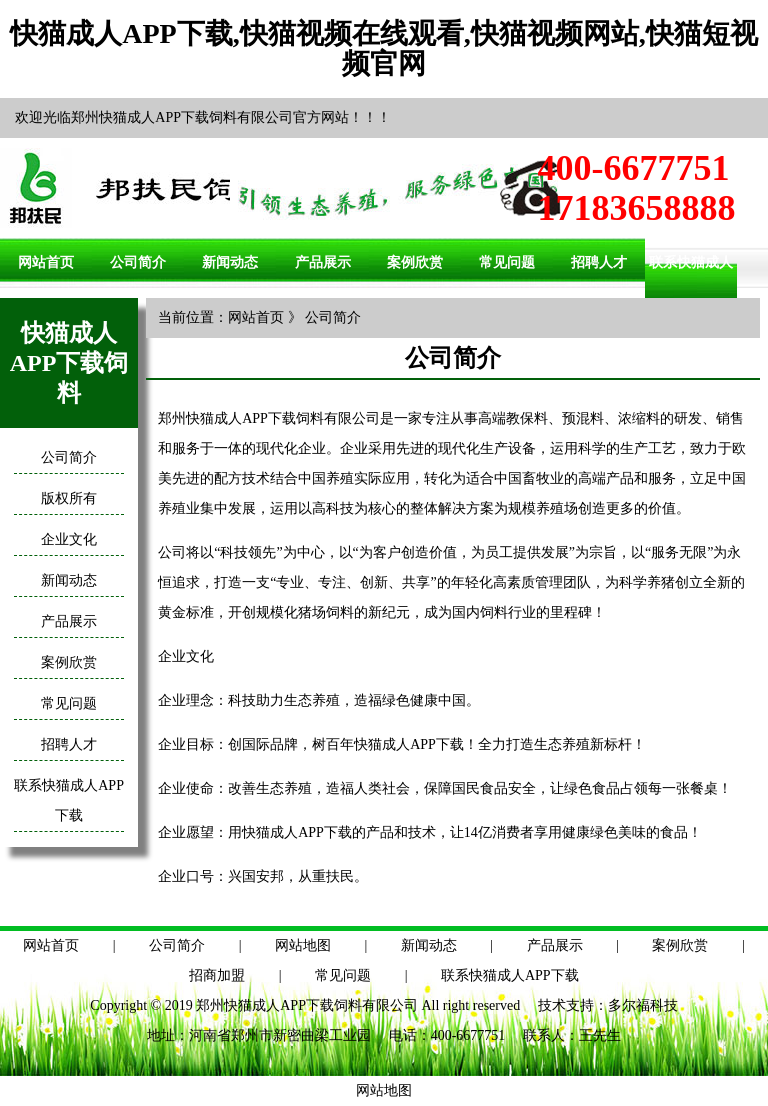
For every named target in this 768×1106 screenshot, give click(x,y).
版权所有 (69, 498)
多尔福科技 (643, 1005)
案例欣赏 (415, 262)
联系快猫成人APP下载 (510, 975)
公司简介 (138, 262)
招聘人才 (599, 262)
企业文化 (69, 539)
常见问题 (507, 262)
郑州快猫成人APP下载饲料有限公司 (307, 1005)
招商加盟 (217, 975)
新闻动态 (230, 262)
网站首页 (46, 262)
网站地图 (303, 945)
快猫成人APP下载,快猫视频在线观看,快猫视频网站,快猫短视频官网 (383, 48)
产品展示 (323, 262)
